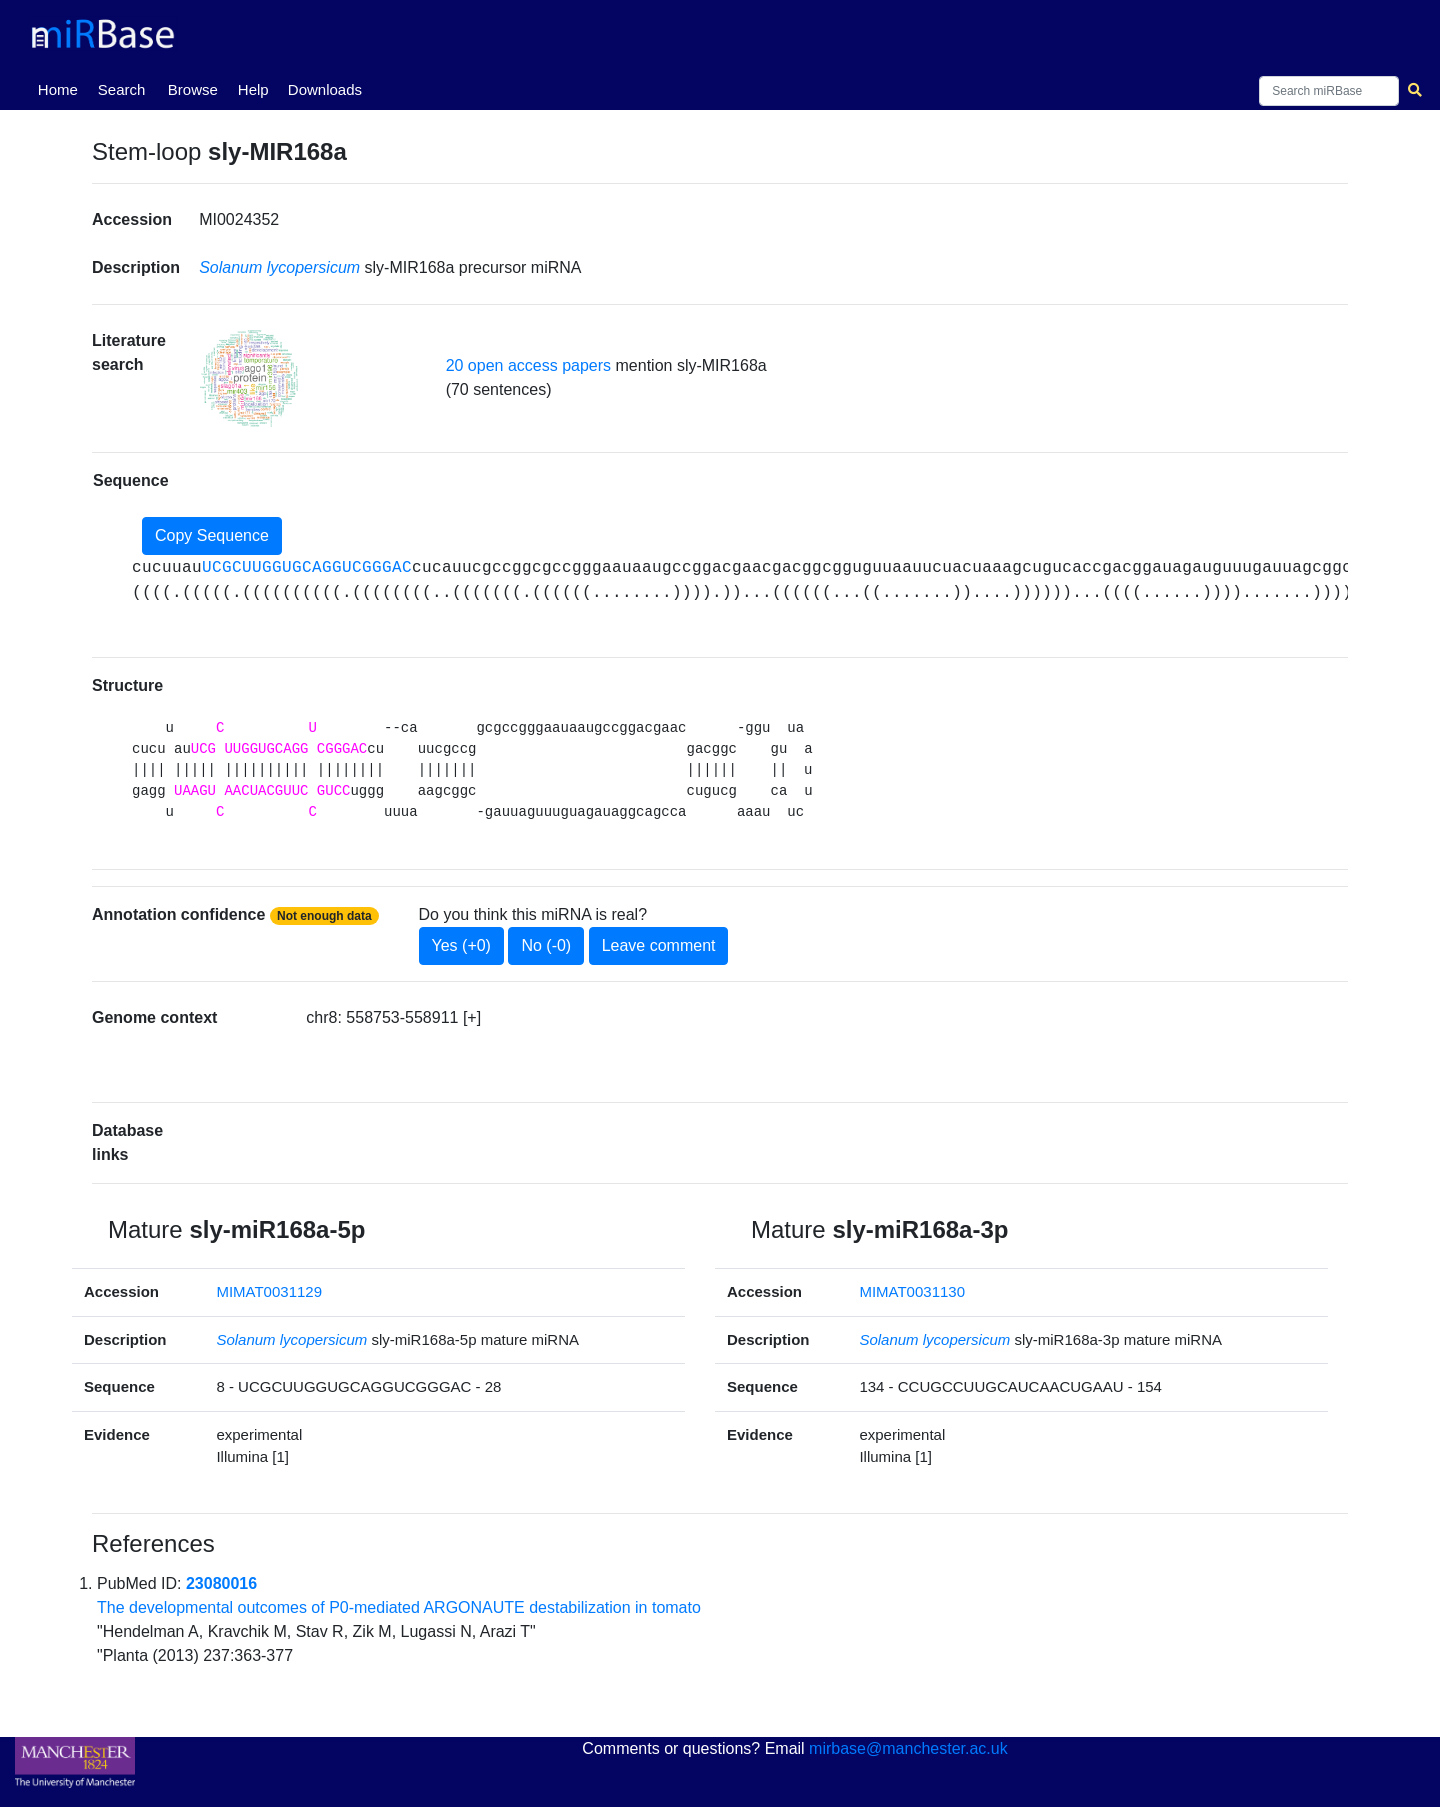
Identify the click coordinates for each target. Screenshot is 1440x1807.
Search (122, 89)
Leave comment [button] (659, 945)
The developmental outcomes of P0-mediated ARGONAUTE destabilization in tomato (399, 1607)
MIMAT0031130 (912, 1291)
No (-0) (546, 945)
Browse (193, 89)
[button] (249, 378)
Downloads (325, 89)
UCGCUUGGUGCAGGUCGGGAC (307, 568)
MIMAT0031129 (269, 1291)
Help (253, 89)
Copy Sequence (212, 535)
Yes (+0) (461, 945)
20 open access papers (528, 365)
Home (62, 88)
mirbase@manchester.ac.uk (908, 1748)
